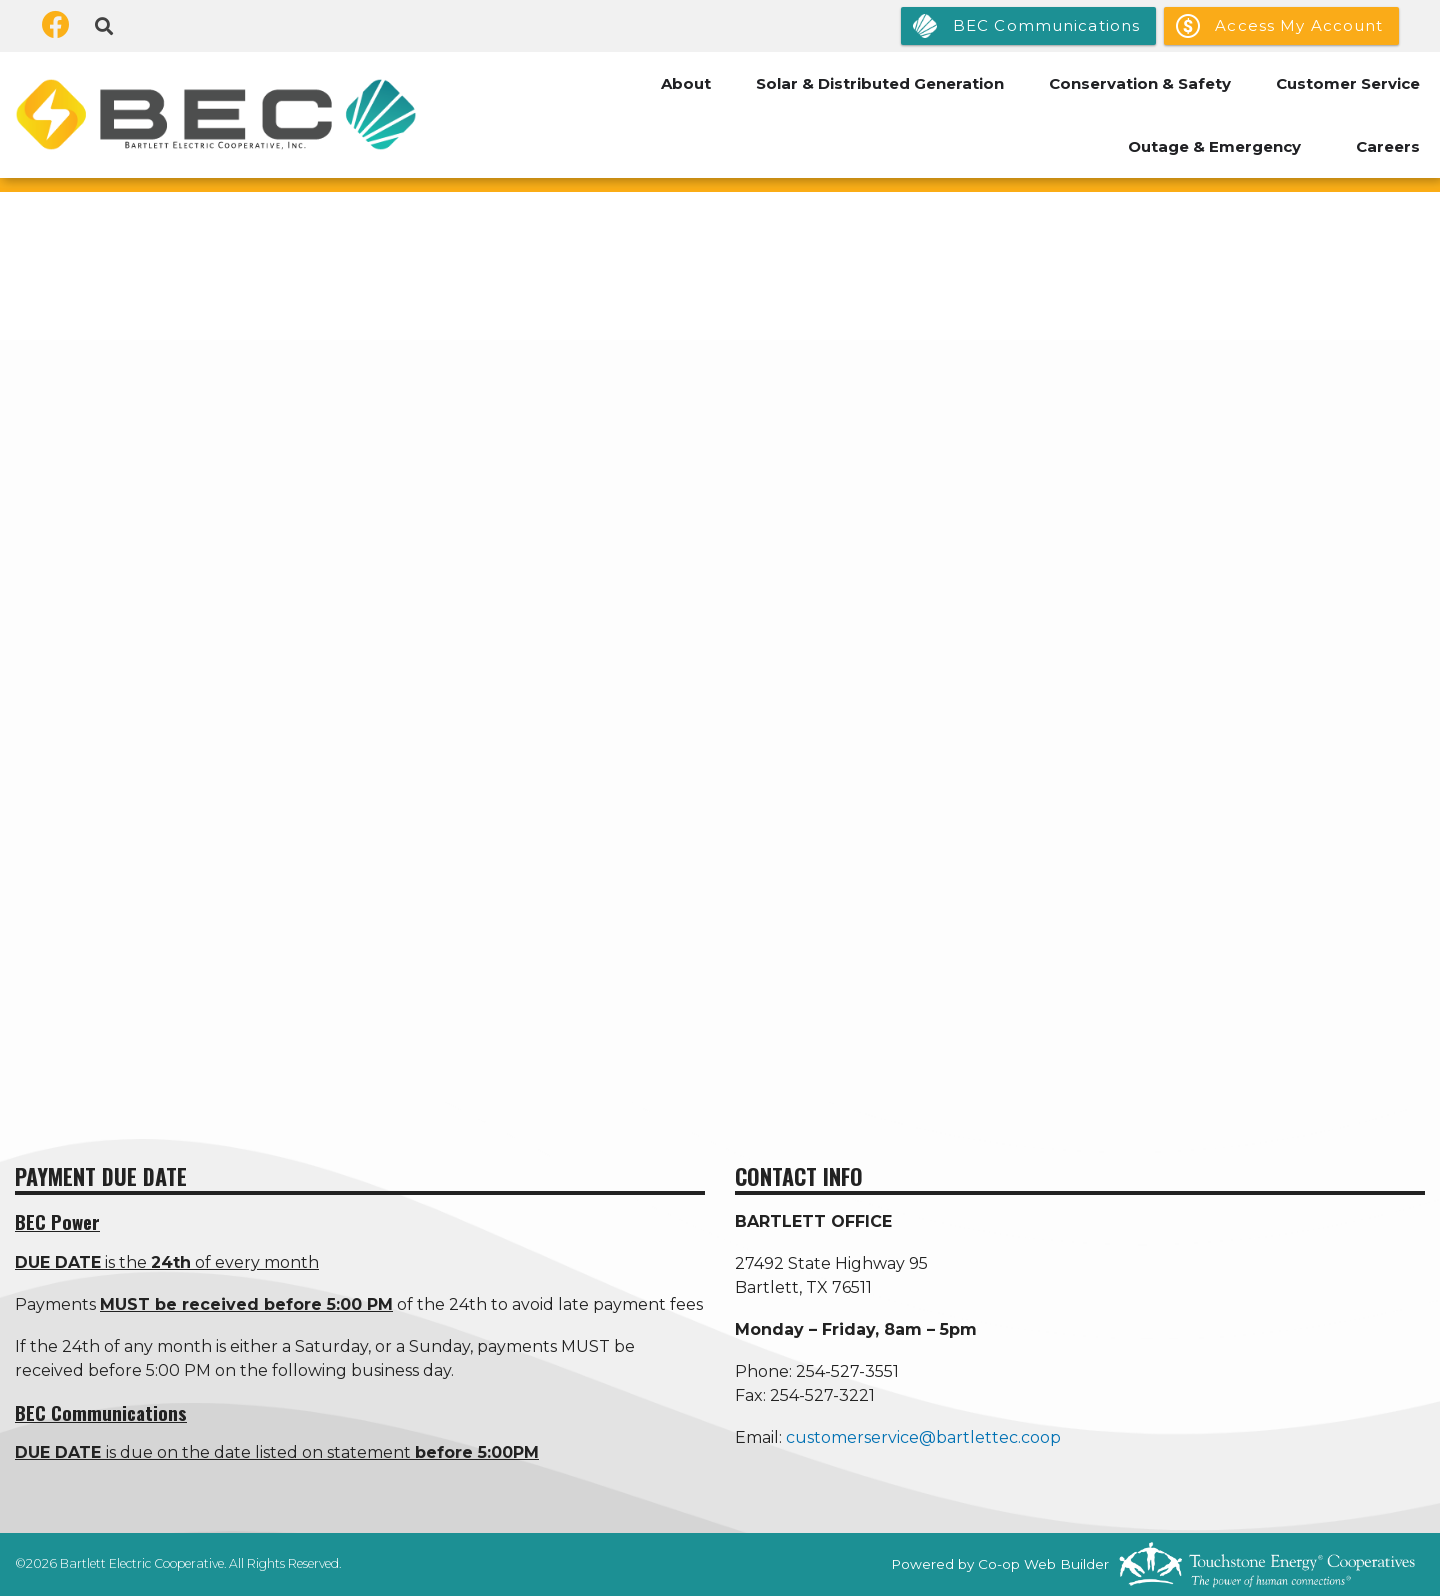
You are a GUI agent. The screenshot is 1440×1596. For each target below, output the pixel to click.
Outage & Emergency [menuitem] (1214, 146)
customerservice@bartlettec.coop (923, 1437)
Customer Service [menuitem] (1348, 83)
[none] (720, 708)
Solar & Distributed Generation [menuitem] (880, 83)
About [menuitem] (686, 83)
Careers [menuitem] (1388, 146)
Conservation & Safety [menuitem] (1140, 83)
